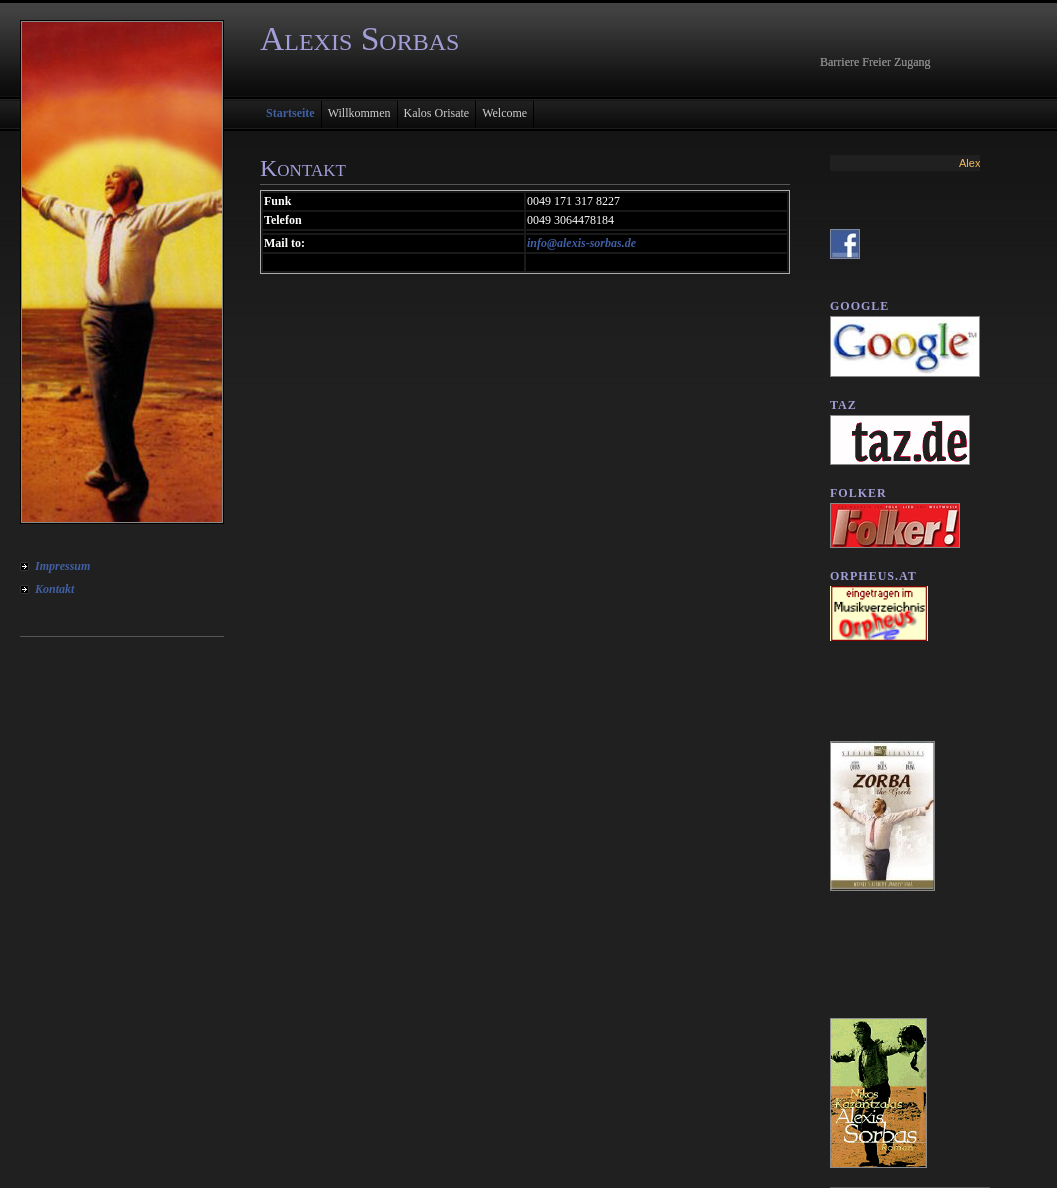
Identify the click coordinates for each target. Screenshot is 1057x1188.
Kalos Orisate (437, 113)
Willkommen (359, 113)
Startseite (290, 113)
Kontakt (54, 589)
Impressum (62, 566)
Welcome (504, 113)
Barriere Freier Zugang (875, 62)
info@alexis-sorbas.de (581, 243)
